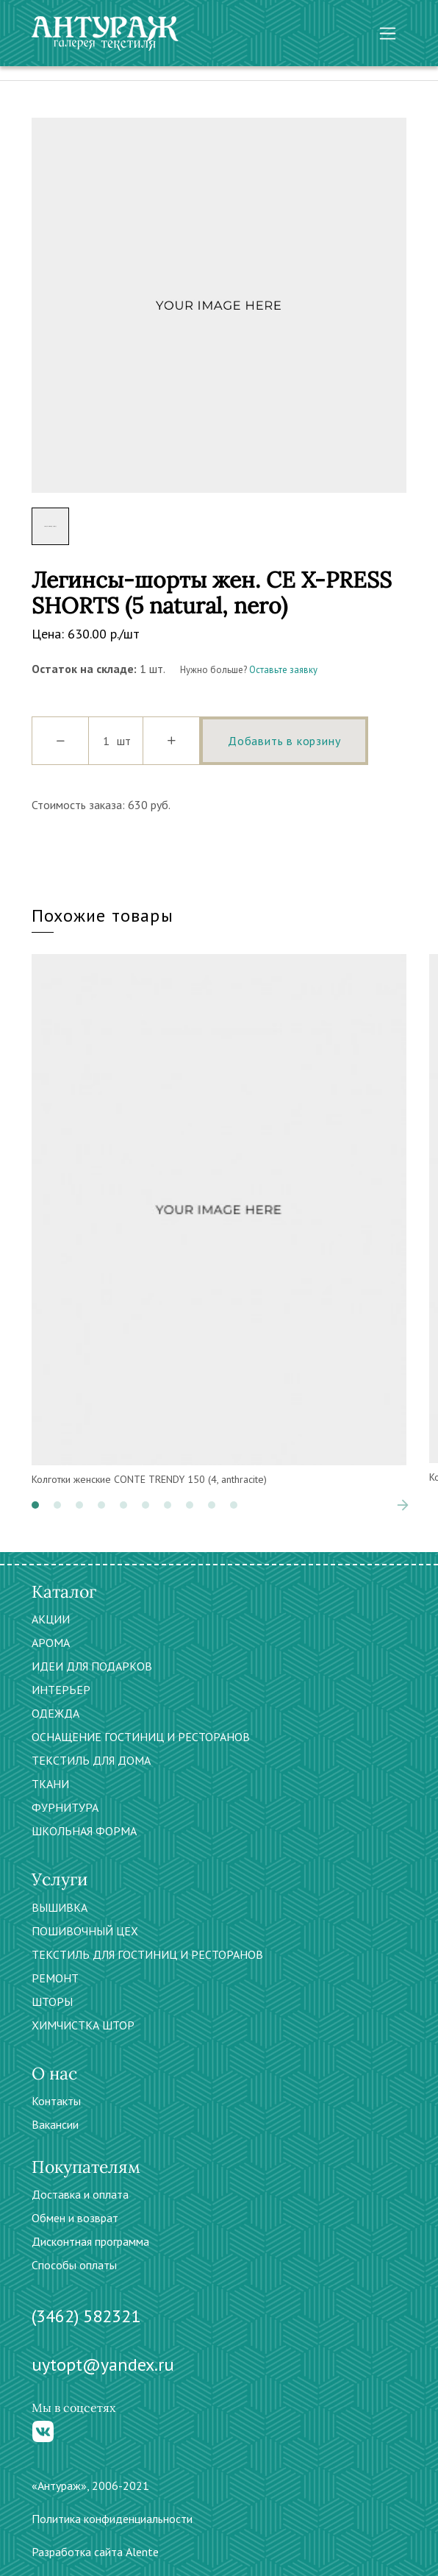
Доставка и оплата (80, 2194)
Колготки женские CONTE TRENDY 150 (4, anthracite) (149, 1479)
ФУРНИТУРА (65, 1807)
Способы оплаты (74, 2264)
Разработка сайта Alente (95, 2551)
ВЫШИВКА (59, 1907)
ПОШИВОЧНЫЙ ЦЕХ (85, 1931)
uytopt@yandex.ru (103, 2364)
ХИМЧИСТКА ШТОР (83, 2025)
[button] (35, 1505)
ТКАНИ (50, 1783)
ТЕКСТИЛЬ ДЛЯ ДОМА (91, 1760)
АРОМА (51, 1642)
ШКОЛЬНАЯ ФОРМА (84, 1831)
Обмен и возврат (75, 2217)
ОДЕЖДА (55, 1713)
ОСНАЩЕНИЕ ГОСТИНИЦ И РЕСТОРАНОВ (141, 1736)
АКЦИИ (51, 1619)
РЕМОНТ (55, 1978)
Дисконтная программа (90, 2241)
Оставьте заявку (283, 669)
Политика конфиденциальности (112, 2518)
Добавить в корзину (284, 740)
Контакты (56, 2100)
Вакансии (55, 2124)
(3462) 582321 (86, 2316)
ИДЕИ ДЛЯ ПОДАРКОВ (92, 1666)
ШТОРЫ (52, 2001)
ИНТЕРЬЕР (61, 1689)
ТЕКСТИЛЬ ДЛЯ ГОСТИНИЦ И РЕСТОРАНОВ (147, 1954)
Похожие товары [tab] (102, 915)
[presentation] (403, 1505)
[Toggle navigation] (387, 33)
